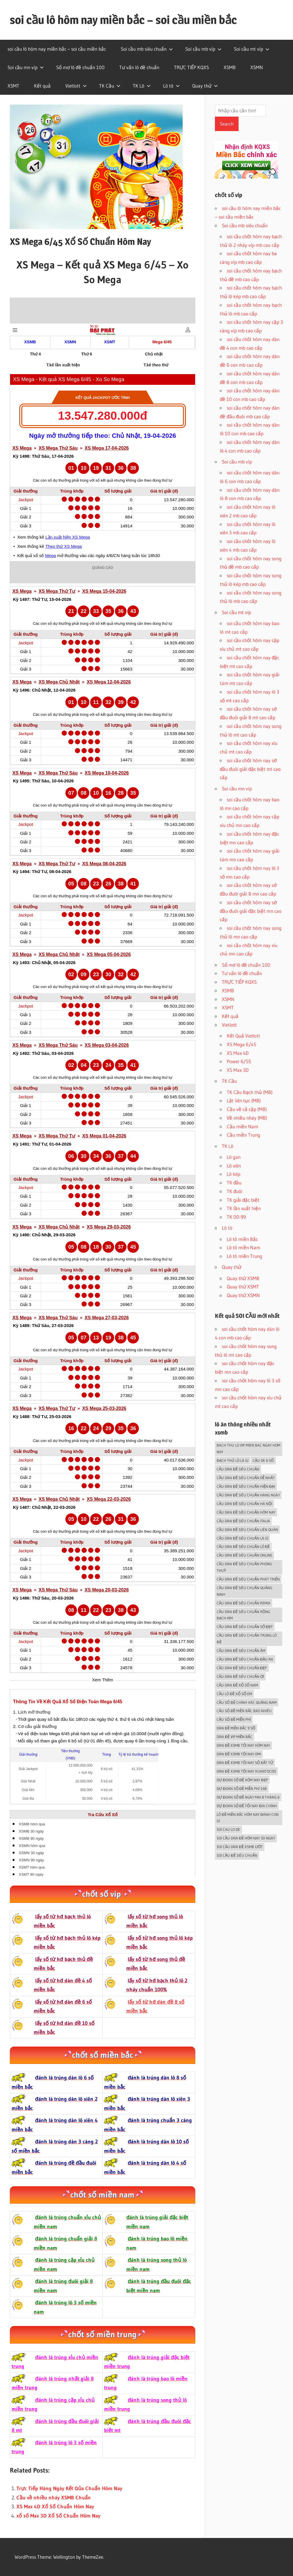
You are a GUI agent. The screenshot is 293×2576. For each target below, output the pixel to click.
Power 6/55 (239, 1061)
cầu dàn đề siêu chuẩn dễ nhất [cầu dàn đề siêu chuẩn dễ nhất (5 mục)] (246, 1477)
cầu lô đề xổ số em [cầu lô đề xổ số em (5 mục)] (234, 1693)
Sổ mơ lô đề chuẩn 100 (80, 67)
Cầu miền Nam (242, 1126)
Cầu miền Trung (243, 1135)
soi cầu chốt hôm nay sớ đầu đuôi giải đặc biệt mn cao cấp (250, 911)
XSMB (230, 67)
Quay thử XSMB (243, 1278)
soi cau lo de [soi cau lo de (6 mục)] (228, 1829)
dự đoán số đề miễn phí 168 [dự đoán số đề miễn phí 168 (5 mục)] (241, 1788)
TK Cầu (109, 86)
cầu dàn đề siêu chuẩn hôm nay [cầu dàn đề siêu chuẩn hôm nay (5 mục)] (246, 1512)
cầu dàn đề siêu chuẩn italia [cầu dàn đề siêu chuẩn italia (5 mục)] (243, 1521)
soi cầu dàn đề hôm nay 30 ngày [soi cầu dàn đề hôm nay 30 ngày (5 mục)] (246, 1838)
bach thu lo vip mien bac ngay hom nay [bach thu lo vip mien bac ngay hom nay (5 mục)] (248, 1448)
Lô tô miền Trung (244, 1256)
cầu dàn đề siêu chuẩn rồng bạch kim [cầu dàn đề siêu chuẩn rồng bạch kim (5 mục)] (243, 1615)
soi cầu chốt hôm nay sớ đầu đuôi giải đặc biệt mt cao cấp (250, 769)
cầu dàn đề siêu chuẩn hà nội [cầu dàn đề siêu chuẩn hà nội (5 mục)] (244, 1503)
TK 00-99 (236, 1217)
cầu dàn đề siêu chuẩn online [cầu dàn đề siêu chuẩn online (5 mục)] (244, 1555)
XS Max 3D (238, 1070)
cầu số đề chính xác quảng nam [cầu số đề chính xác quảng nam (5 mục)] (246, 1702)
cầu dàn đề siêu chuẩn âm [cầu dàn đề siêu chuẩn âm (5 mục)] (241, 1650)
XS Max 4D (238, 1053)
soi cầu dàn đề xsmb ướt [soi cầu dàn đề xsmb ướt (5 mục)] (239, 1846)
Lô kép (233, 1174)
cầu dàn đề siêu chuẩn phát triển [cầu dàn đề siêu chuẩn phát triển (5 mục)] (248, 1579)
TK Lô (142, 86)
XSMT (13, 86)
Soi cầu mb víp (203, 49)
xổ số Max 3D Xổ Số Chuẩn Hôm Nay (58, 2516)
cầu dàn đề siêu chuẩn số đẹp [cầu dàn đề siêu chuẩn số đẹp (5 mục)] (245, 1626)
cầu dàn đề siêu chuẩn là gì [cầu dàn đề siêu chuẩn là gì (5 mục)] (242, 1538)
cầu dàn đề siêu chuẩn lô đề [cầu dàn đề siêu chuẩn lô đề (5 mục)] (243, 1546)
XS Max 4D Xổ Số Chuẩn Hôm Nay (55, 2506)
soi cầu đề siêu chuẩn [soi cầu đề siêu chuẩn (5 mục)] (237, 1855)
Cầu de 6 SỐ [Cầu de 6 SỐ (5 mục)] (263, 1460)
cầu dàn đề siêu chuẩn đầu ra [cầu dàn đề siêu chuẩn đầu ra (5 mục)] (245, 1659)
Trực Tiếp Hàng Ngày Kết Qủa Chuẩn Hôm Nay (69, 2488)
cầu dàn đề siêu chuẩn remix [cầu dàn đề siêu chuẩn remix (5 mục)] (243, 1603)
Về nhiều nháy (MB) (247, 1118)
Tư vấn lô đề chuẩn (139, 67)
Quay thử (205, 86)
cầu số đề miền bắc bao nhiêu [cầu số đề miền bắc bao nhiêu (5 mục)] (244, 1710)
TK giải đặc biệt (243, 1200)
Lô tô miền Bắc (242, 1239)
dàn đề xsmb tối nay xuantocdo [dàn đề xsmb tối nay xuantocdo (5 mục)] (246, 1771)
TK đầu (234, 1183)
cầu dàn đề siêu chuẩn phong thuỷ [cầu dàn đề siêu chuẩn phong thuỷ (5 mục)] (244, 1567)
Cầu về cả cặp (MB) (247, 1109)
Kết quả (42, 86)
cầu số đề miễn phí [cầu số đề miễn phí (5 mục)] (234, 1719)
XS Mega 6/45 (241, 1044)
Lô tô (171, 86)
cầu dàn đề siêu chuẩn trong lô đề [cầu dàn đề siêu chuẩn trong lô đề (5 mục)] (246, 1638)
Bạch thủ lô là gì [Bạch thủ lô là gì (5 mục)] (232, 1460)
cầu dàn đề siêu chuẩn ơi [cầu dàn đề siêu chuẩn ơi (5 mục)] (240, 1676)
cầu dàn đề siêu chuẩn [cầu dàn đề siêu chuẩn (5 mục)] (238, 1469)
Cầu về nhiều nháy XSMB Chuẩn (53, 2497)
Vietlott (76, 86)
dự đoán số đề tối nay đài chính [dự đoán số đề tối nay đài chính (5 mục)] (247, 1805)
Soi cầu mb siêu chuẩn (147, 49)
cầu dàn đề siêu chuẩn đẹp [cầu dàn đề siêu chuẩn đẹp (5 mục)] (242, 1667)
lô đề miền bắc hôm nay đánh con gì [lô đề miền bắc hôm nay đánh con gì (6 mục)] (248, 1817)
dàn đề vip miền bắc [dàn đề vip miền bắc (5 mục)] (234, 1736)
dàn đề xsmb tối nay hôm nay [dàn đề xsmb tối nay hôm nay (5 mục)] (243, 1745)
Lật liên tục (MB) (244, 1100)
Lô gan (234, 1157)
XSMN (256, 67)
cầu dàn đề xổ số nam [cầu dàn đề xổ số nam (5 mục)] (237, 1685)
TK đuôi (234, 1191)
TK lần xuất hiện (244, 1208)
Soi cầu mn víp (25, 67)
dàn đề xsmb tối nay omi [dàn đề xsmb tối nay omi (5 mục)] (239, 1754)
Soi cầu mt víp (251, 49)
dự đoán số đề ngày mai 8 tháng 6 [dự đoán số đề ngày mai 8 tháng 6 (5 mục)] (248, 1797)
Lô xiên (234, 1166)
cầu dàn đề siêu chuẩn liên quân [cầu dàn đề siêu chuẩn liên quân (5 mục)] (247, 1529)
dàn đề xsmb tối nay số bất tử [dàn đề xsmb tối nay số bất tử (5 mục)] (245, 1762)
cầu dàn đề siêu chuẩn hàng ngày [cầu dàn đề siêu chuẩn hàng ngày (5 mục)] (248, 1495)
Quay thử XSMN (243, 1295)
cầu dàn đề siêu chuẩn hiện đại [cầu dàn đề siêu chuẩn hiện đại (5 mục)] (246, 1486)
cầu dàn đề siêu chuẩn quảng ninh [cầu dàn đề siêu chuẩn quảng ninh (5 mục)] (244, 1591)
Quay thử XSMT (243, 1287)
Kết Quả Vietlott (243, 1036)
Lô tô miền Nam (243, 1247)
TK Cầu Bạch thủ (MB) (250, 1092)
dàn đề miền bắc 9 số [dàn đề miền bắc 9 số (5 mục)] (236, 1728)
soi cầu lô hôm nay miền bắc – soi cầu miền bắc (123, 20)
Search (227, 124)
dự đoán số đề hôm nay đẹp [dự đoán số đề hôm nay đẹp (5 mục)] (242, 1780)
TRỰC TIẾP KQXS (191, 67)
